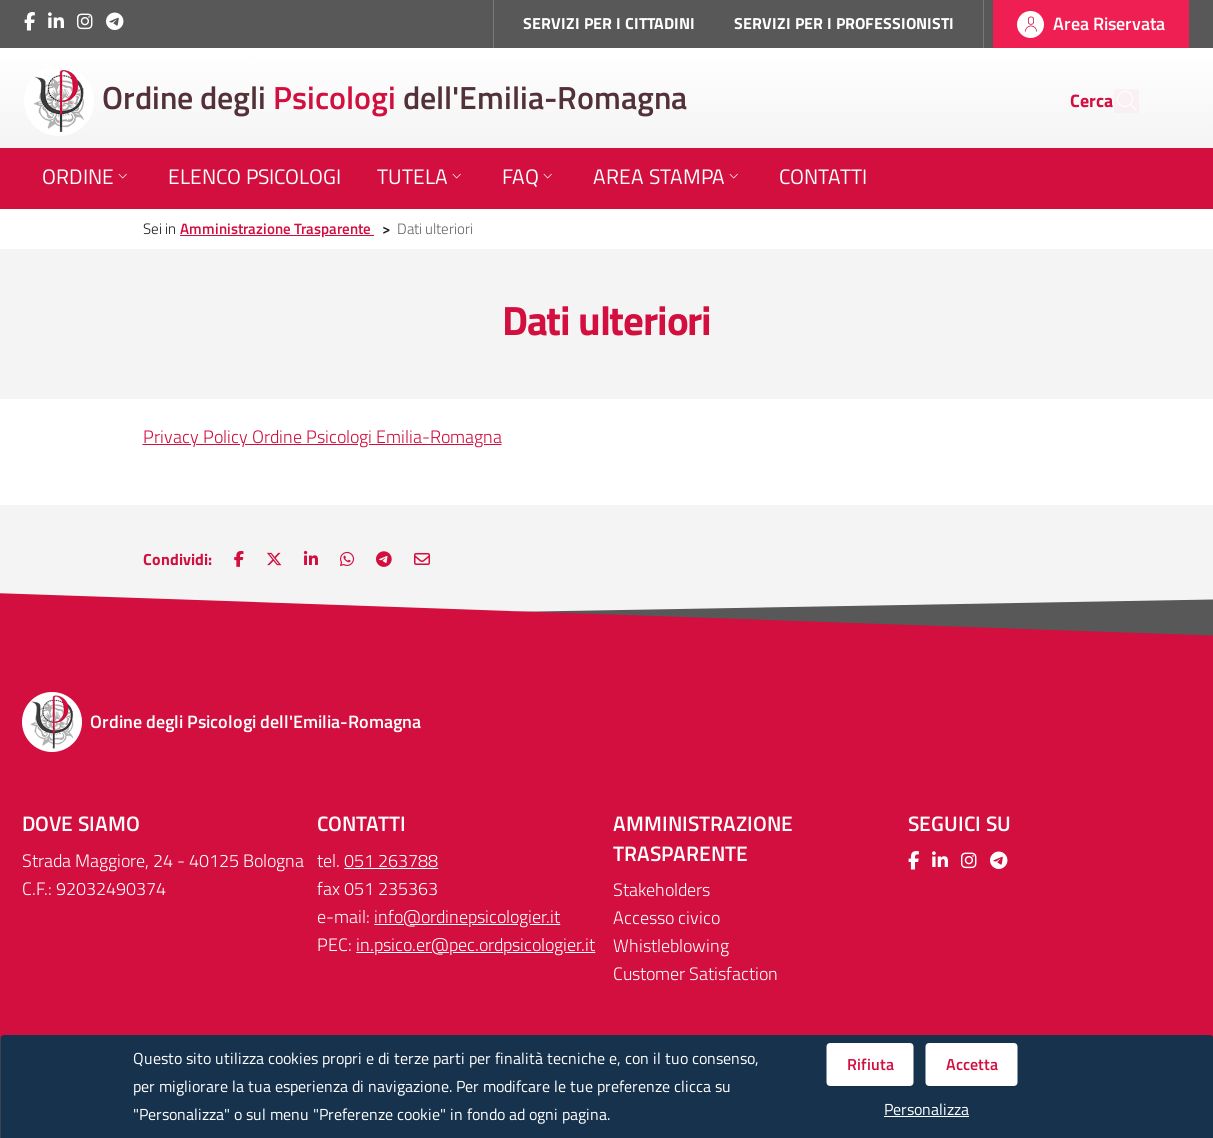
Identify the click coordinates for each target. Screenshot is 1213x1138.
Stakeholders (661, 889)
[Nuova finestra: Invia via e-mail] (422, 559)
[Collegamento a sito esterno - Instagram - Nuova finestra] (85, 21)
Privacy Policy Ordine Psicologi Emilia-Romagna (322, 436)
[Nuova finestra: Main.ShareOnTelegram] (384, 559)
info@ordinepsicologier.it (467, 916)
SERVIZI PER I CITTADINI (609, 23)
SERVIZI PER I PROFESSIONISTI (844, 23)
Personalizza (926, 1109)
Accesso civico (666, 917)
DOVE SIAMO (81, 823)
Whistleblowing (671, 945)
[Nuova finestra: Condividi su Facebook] (239, 559)
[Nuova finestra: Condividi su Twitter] (274, 559)
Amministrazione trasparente (703, 838)
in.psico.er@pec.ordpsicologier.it (475, 944)
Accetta (972, 1064)
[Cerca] (1115, 101)
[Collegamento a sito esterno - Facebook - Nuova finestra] (29, 21)
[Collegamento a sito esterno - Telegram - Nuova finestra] (114, 21)
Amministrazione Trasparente (277, 228)
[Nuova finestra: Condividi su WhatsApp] (347, 559)
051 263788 (391, 860)
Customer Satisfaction (695, 973)
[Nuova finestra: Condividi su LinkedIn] (311, 559)
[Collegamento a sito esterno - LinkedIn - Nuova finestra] (56, 21)
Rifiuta (870, 1064)
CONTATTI (361, 823)
